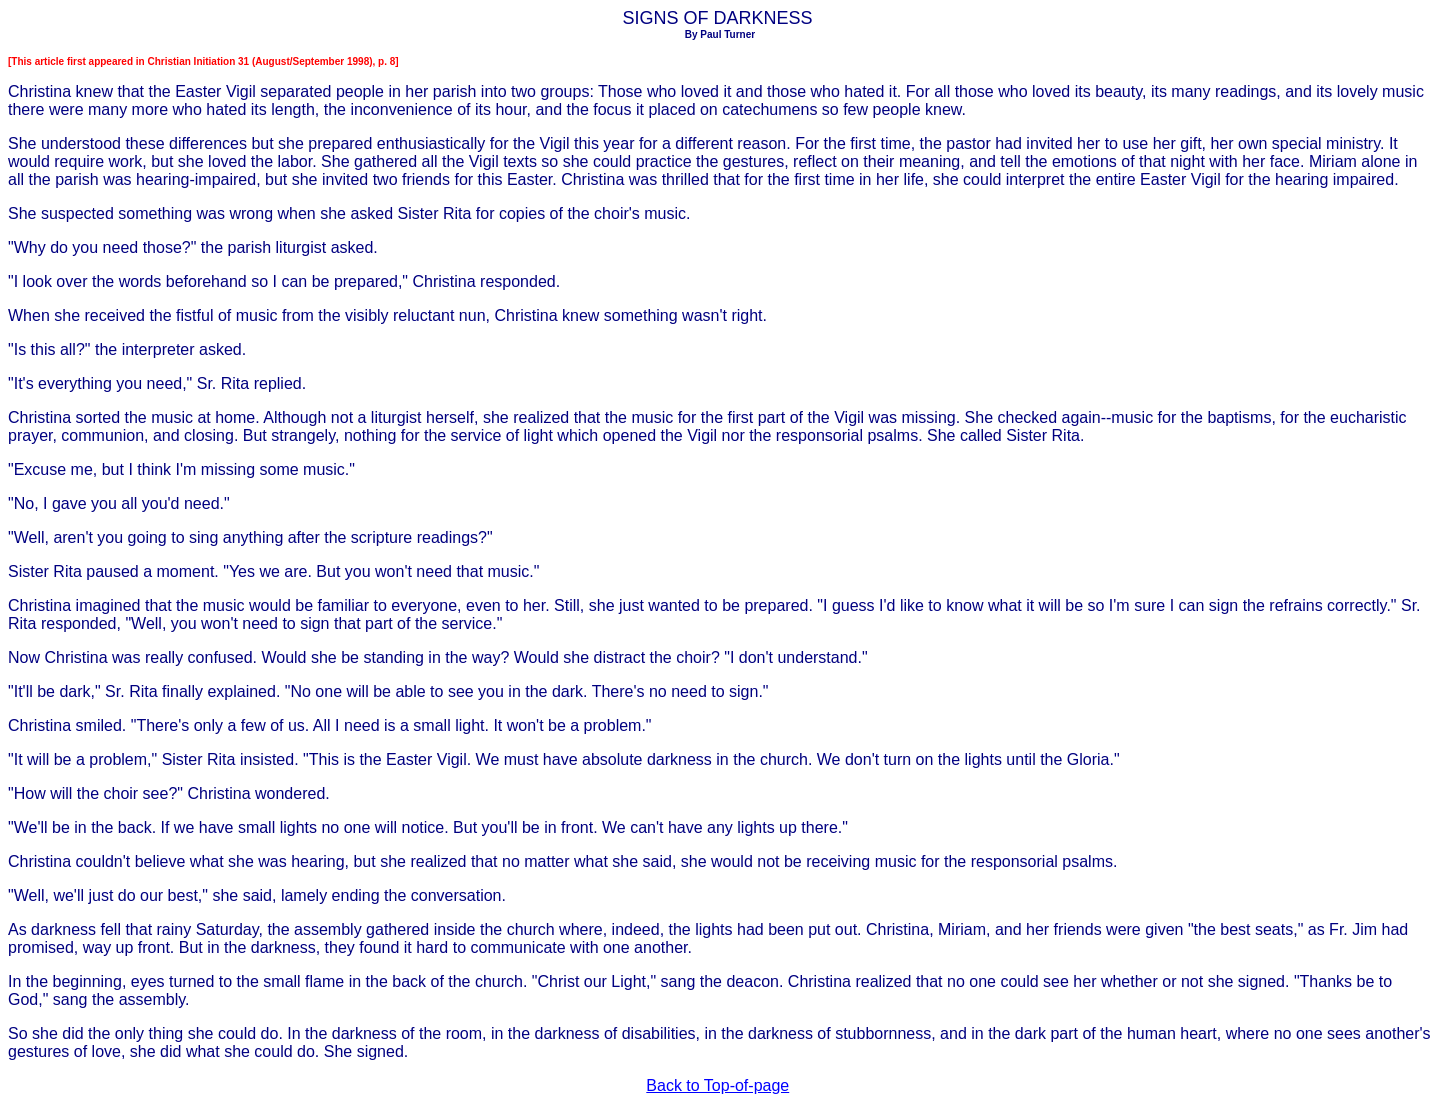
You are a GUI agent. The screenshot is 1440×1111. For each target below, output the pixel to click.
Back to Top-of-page (717, 1085)
